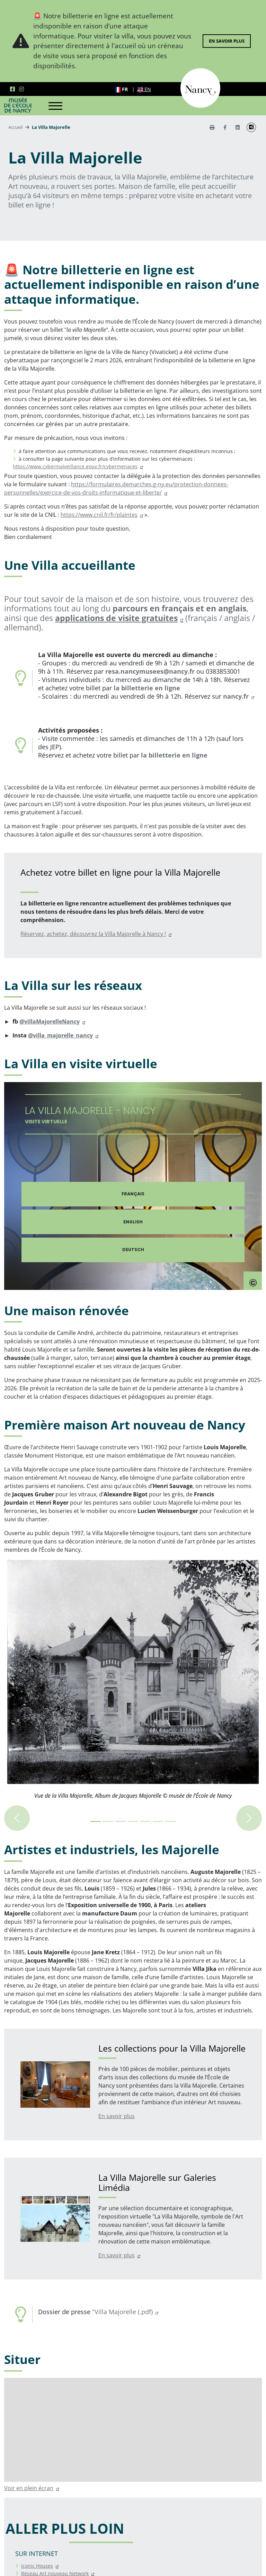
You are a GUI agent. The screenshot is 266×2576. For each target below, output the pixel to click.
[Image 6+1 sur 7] (170, 1821)
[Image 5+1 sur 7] (158, 1821)
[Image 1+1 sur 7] (108, 1821)
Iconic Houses (37, 2565)
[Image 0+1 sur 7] (95, 1821)
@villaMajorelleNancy (49, 1021)
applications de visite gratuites (116, 618)
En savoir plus (227, 41)
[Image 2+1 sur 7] (120, 1821)
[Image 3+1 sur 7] (133, 1821)
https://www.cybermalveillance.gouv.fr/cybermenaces (75, 466)
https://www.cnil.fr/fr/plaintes (99, 515)
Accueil (15, 127)
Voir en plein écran (28, 2488)
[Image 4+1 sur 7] (145, 1821)
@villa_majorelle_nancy (60, 1035)
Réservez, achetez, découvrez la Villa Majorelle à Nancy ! (93, 934)
